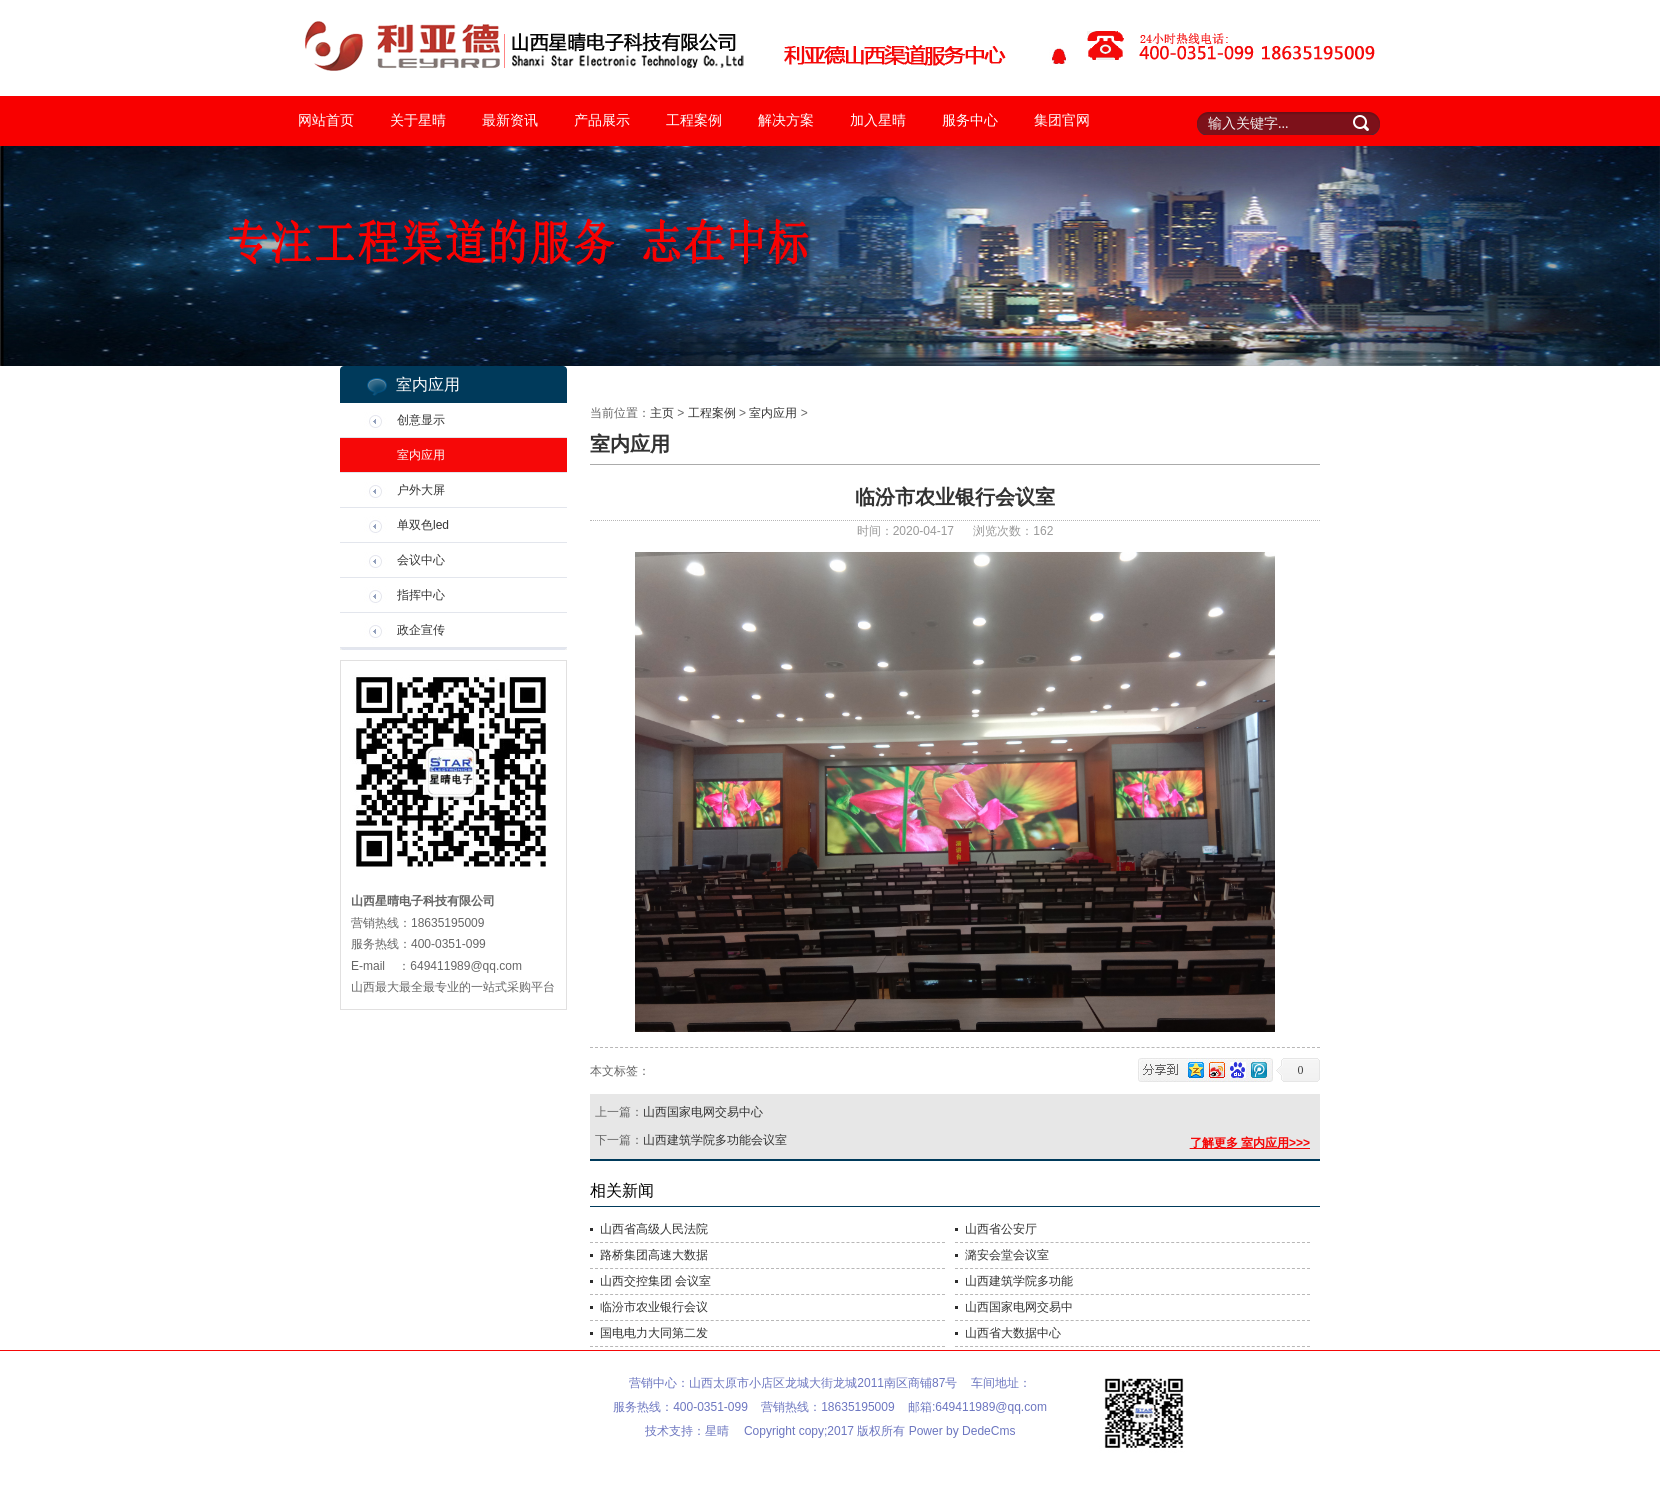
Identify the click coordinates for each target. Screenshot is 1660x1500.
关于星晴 (418, 120)
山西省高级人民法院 (654, 1229)
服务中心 (970, 120)
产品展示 (602, 120)
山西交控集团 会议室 (655, 1281)
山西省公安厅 (1001, 1229)
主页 (662, 413)
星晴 (717, 1431)
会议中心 (421, 560)
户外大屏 (421, 490)
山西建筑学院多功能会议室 (715, 1140)
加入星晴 (878, 120)
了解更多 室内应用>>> (1250, 1143)
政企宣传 (421, 630)
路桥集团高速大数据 (654, 1255)
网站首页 (326, 120)
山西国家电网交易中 (1019, 1307)
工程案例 (694, 120)
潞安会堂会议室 (1007, 1255)
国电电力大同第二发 (654, 1333)
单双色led (423, 525)
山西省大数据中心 (1013, 1333)
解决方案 (786, 120)
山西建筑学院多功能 (1019, 1281)
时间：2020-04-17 (907, 531)
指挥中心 (421, 595)
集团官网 (1062, 120)
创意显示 (421, 420)
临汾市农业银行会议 (654, 1307)
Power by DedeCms (962, 1431)
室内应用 (421, 455)
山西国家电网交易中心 (703, 1112)
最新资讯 (510, 120)
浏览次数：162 (1013, 531)
